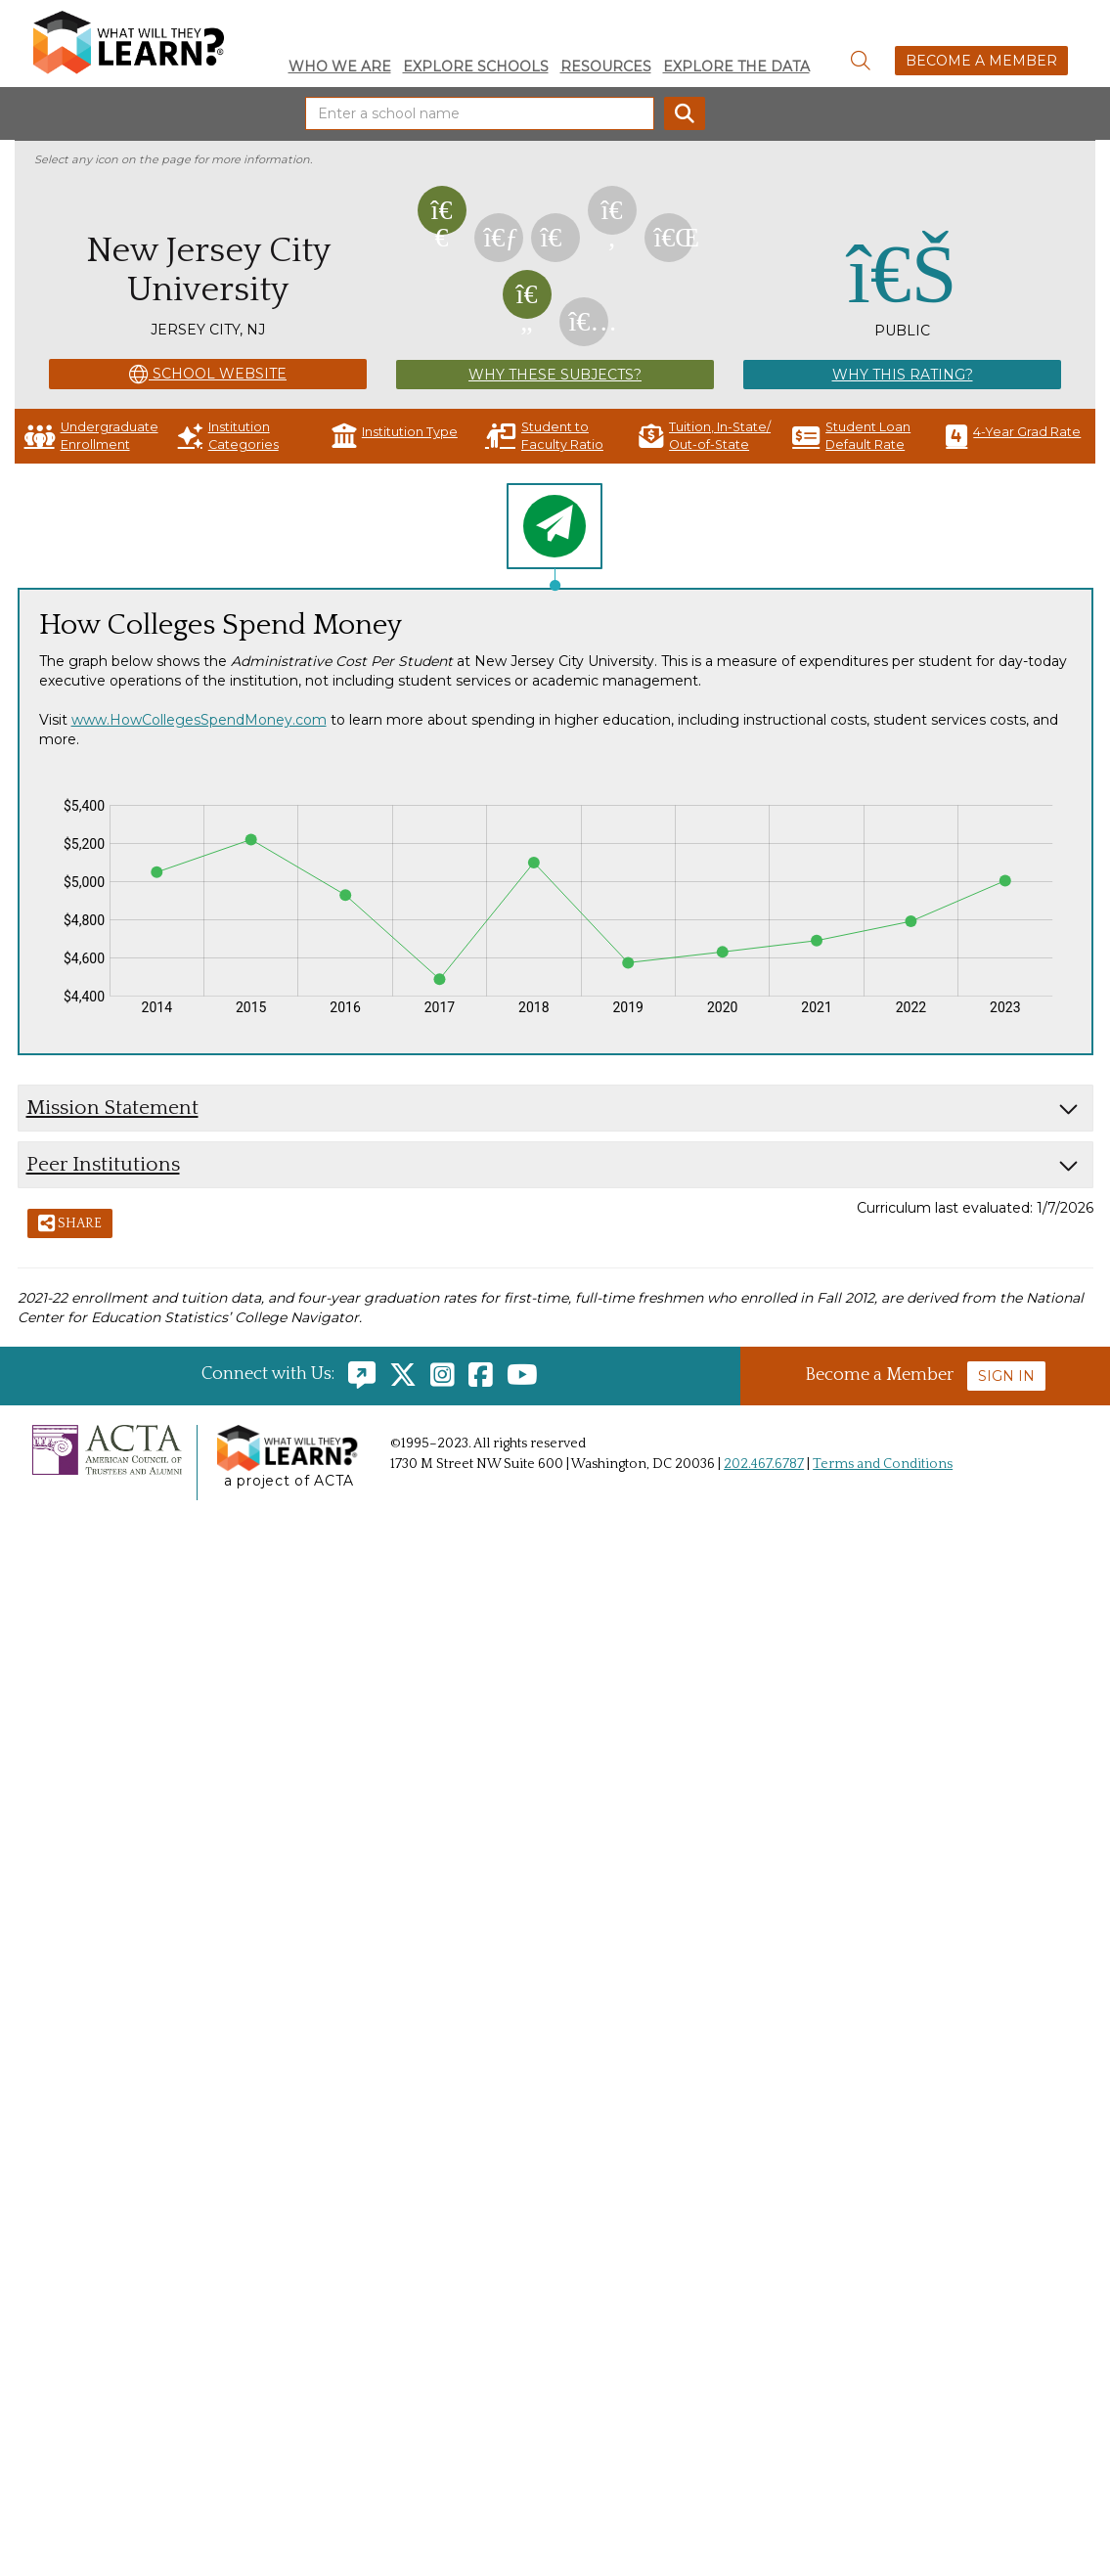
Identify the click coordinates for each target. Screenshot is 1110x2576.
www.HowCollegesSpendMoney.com (199, 720)
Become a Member (981, 60)
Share (70, 1224)
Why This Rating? (902, 374)
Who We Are (340, 66)
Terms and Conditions (883, 1464)
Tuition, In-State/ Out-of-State (705, 436)
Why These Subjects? (555, 374)
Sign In (1006, 1376)
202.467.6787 (764, 1464)
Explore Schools (476, 66)
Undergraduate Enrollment (91, 436)
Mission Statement (112, 1107)
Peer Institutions (103, 1164)
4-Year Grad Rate (1013, 435)
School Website (208, 374)
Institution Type (395, 435)
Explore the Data (736, 66)
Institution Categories (228, 436)
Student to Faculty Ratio (544, 436)
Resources (605, 66)
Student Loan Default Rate (851, 436)
